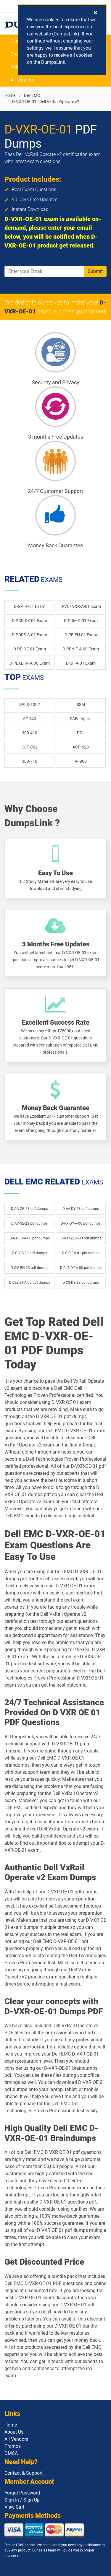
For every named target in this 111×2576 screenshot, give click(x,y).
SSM (81, 704)
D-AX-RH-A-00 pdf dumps (29, 1238)
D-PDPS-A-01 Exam (29, 634)
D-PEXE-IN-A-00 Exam (29, 663)
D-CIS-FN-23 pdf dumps (29, 1268)
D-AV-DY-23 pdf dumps (80, 1209)
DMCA (11, 2453)
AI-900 (81, 761)
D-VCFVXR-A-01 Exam (80, 606)
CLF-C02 (30, 747)
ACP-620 (81, 747)
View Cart (14, 2507)
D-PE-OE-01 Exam (29, 649)
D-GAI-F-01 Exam (29, 606)
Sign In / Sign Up (22, 2500)
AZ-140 (29, 718)
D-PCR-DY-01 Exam (29, 620)
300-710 (29, 761)
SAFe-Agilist (81, 718)
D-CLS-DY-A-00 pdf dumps (81, 1268)
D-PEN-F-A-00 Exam (80, 649)
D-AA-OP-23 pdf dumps (29, 1209)
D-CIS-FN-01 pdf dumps (80, 1253)
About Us (13, 2432)
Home (9, 95)
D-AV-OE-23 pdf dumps (29, 1223)
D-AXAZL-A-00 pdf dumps (80, 1238)
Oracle (17, 54)
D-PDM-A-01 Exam (81, 620)
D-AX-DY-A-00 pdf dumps (81, 1223)
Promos (12, 2446)
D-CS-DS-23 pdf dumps (80, 1282)
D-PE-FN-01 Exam (81, 634)
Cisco (16, 41)
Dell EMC (32, 95)
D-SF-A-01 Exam (81, 663)
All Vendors (22, 80)
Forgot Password (22, 2493)
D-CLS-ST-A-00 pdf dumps (29, 1282)
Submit (95, 271)
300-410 (29, 732)
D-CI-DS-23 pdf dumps (29, 1253)
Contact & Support (23, 2473)
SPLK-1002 (29, 704)
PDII (81, 732)
